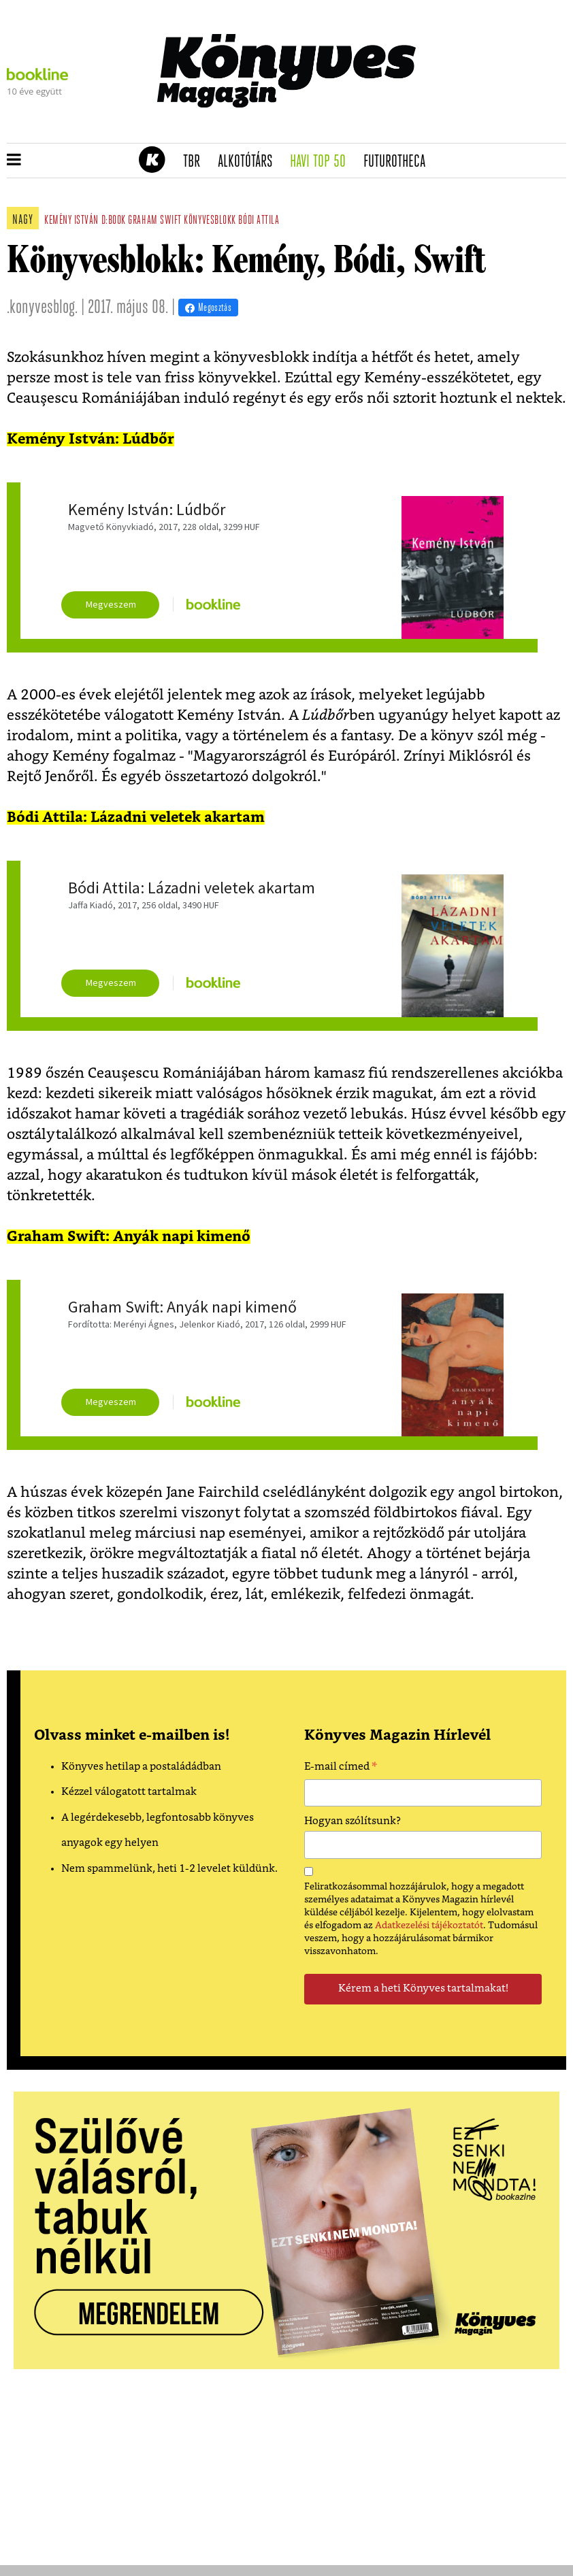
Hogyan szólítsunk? (352, 1821)
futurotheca (398, 161)
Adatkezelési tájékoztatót (429, 1925)
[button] (14, 160)
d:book (113, 220)
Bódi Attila (258, 220)
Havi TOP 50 (322, 161)
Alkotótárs (250, 161)
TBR (196, 161)
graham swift (154, 220)
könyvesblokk (209, 220)
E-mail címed (340, 1768)
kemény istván (71, 220)
